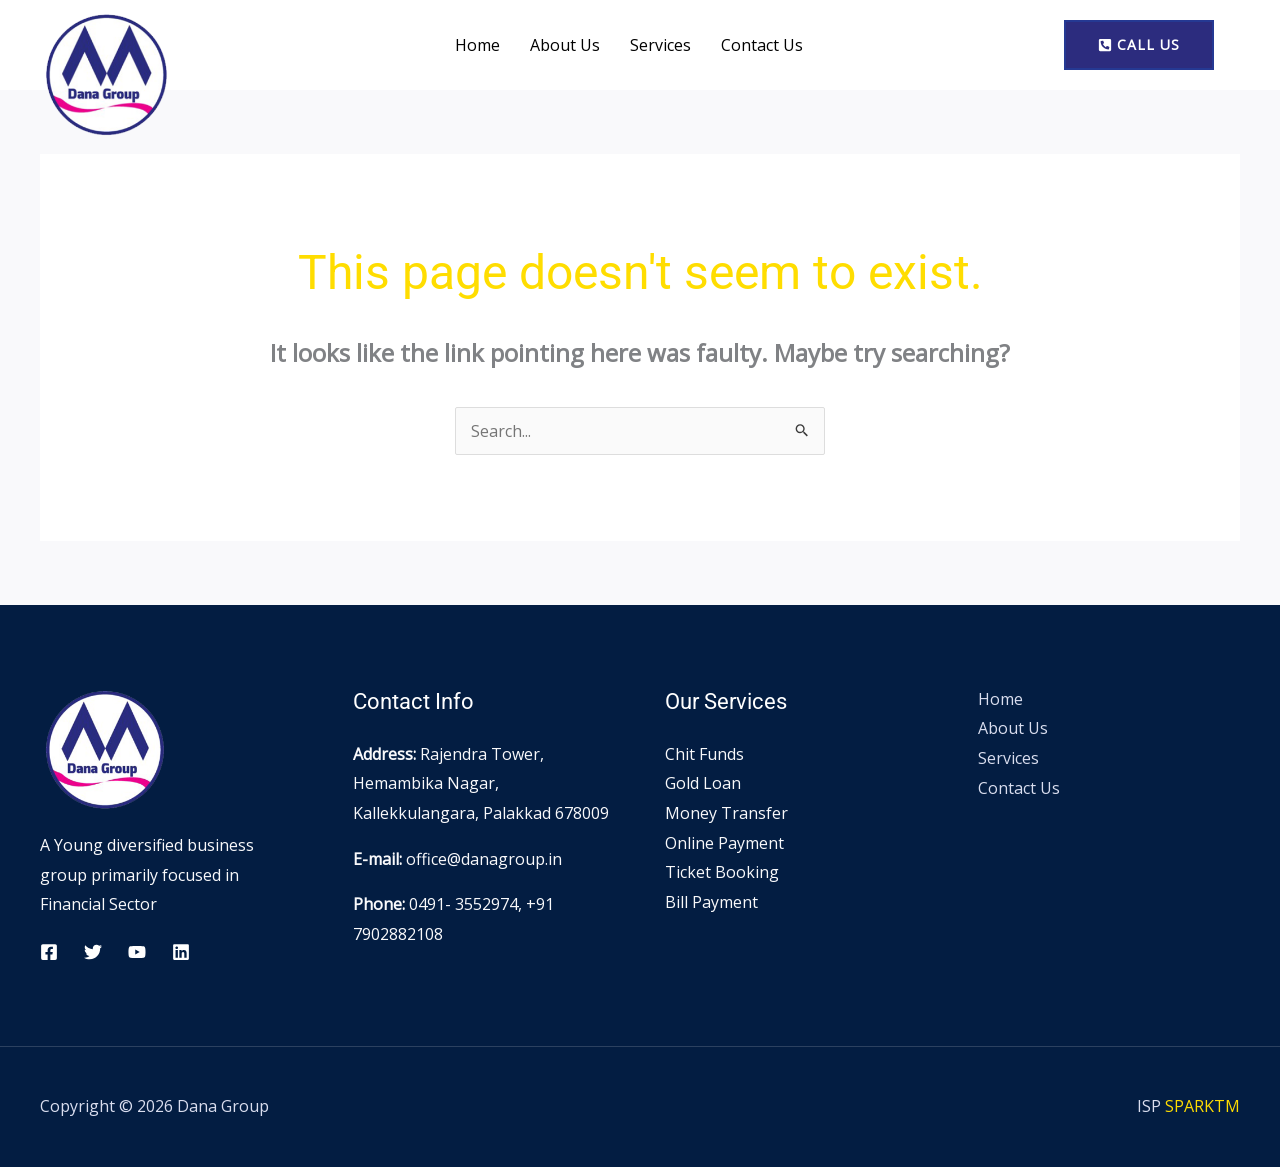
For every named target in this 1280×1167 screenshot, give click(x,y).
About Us (565, 45)
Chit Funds (704, 754)
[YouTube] (137, 952)
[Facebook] (49, 952)
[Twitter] (93, 952)
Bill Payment (711, 902)
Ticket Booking (722, 872)
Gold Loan (703, 783)
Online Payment (724, 843)
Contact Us (762, 45)
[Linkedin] (181, 952)
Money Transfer (726, 813)
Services (660, 45)
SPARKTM (1202, 1106)
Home (477, 45)
